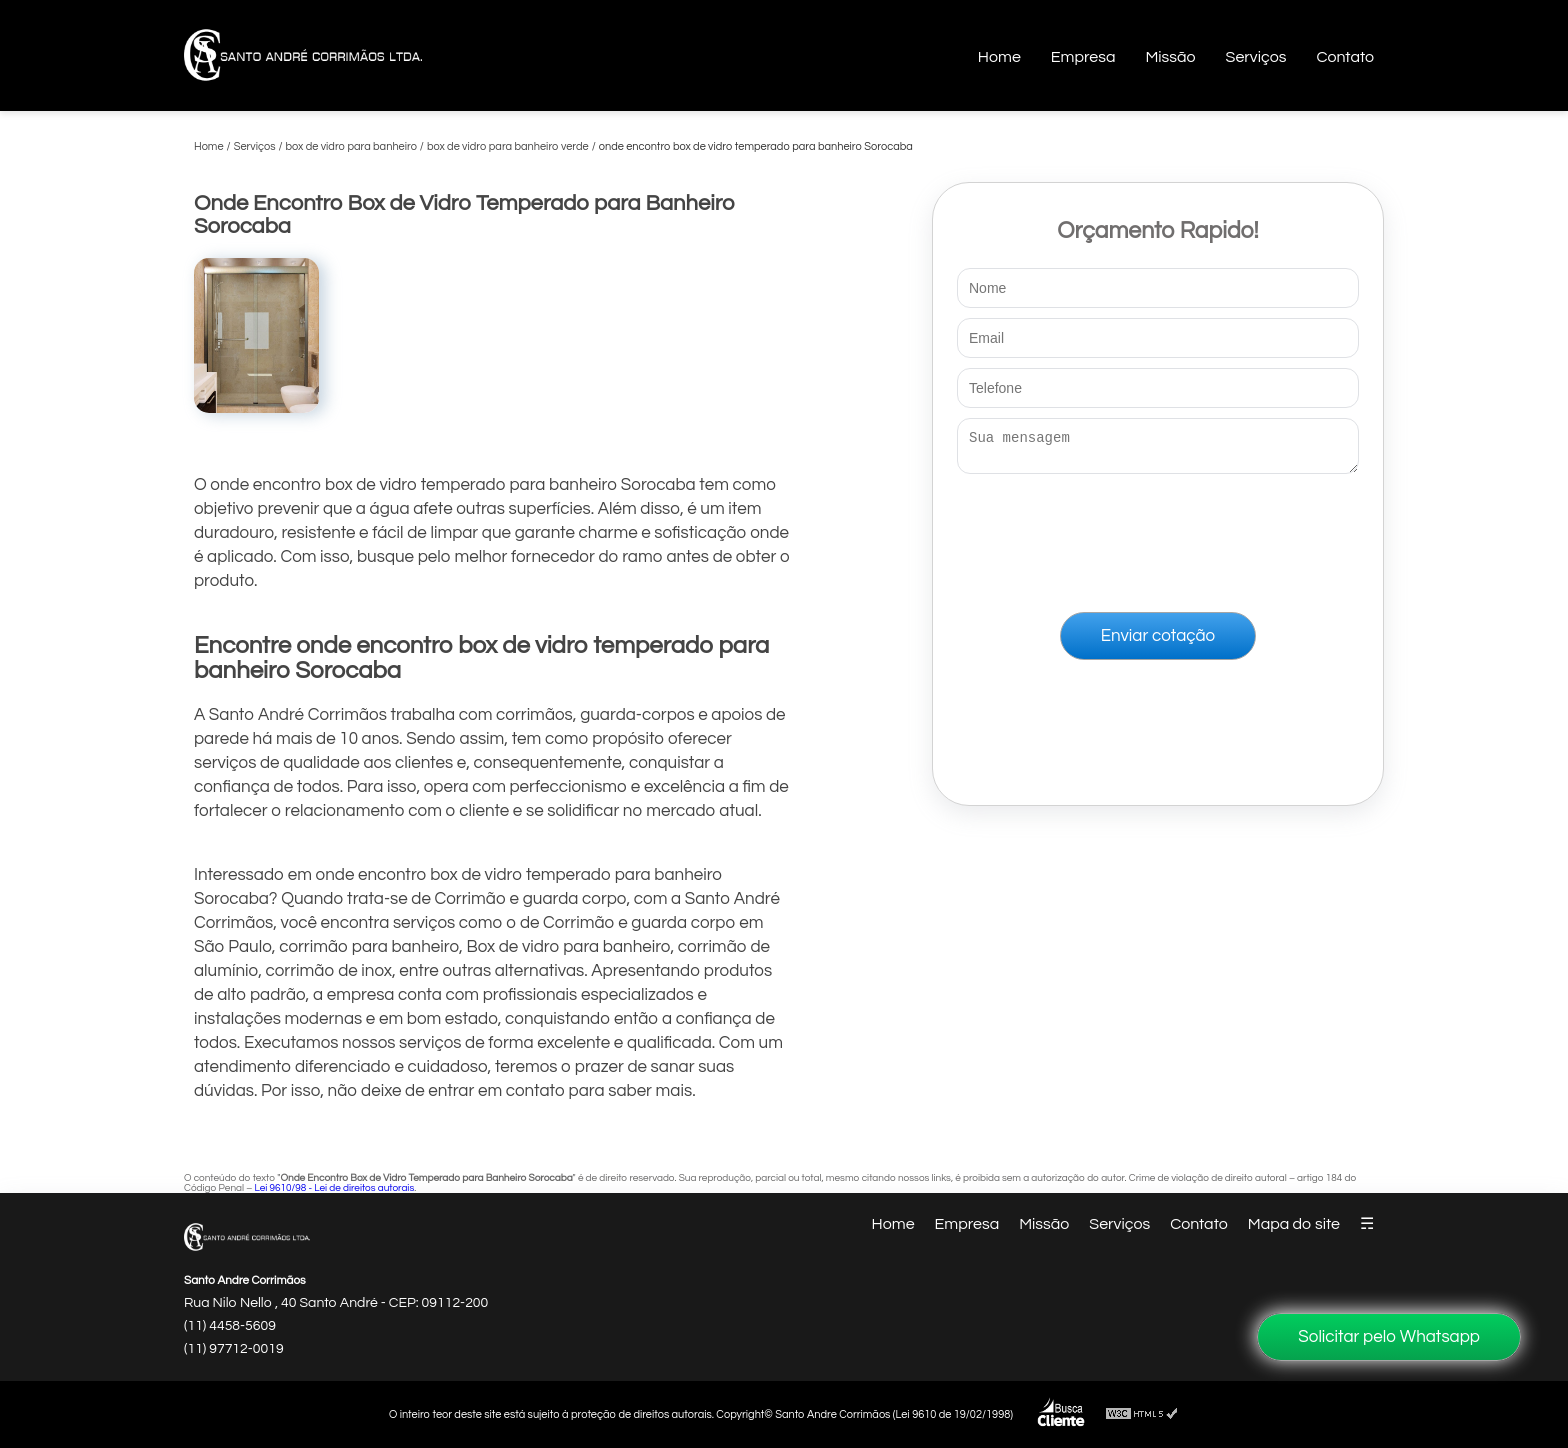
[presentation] (1158, 539)
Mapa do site (1294, 1224)
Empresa (1083, 57)
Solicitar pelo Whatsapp (1389, 1337)
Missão (1170, 57)
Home (999, 57)
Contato (1345, 57)
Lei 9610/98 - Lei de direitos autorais (334, 1188)
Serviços (1256, 57)
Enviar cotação (1158, 642)
